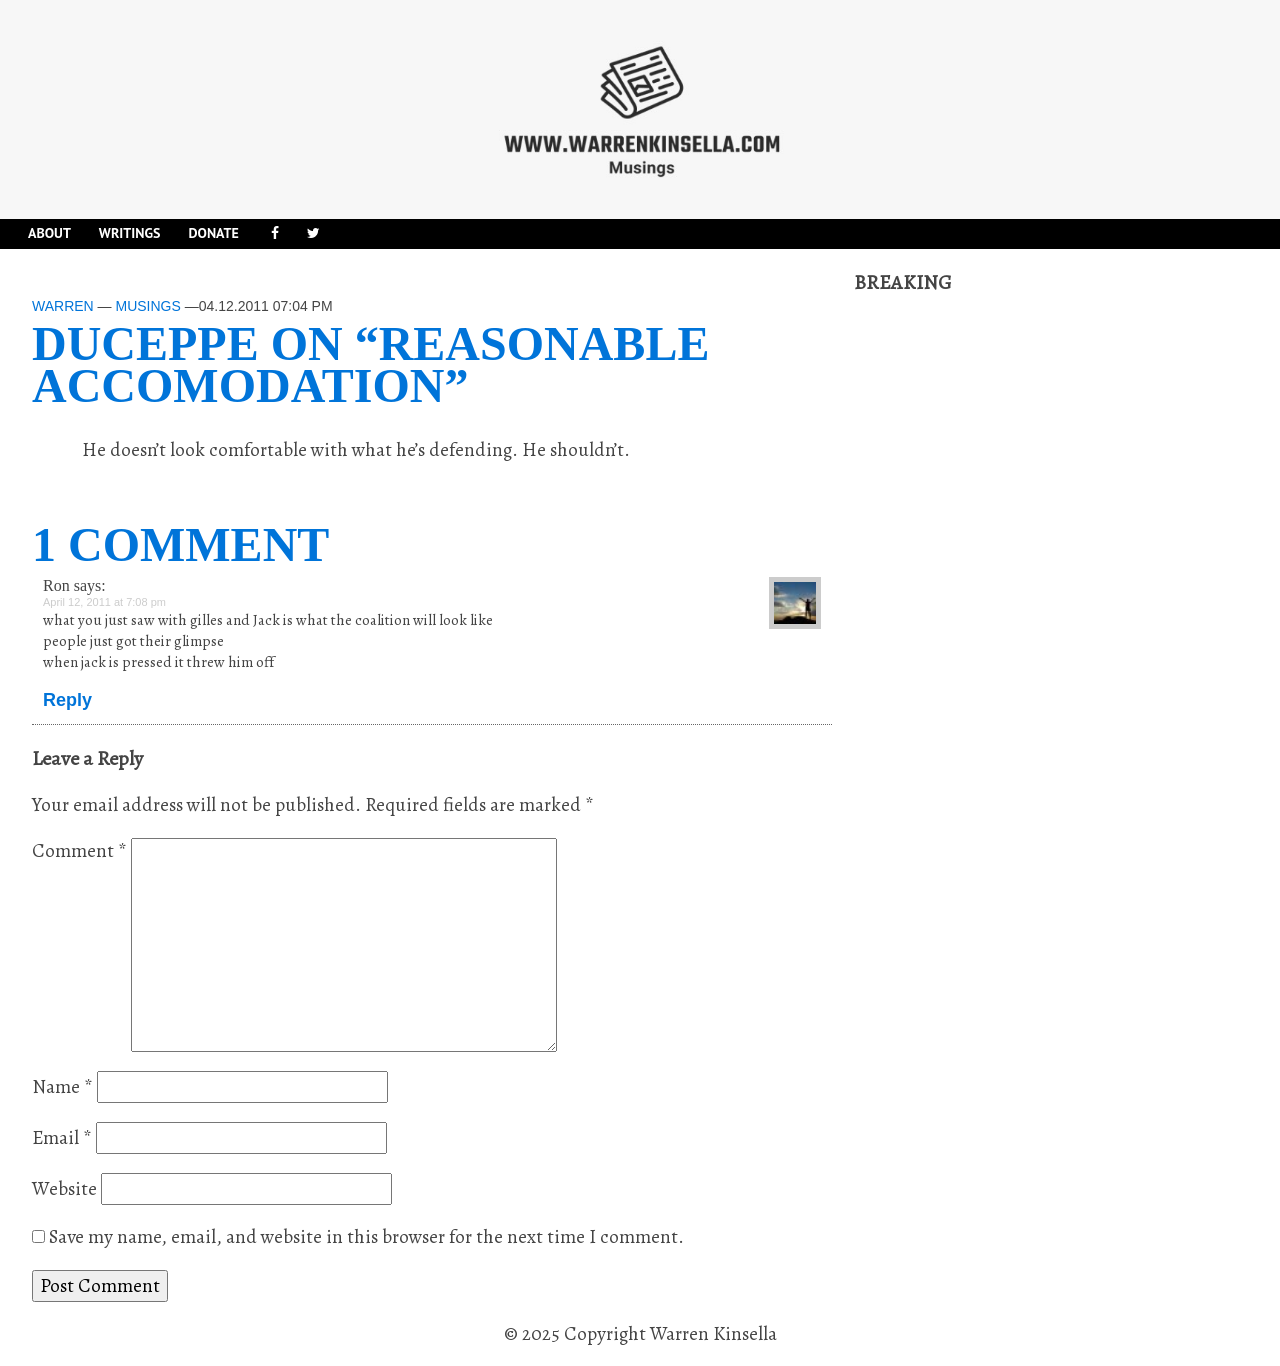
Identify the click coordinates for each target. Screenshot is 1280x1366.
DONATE (213, 233)
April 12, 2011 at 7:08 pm (104, 602)
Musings (147, 306)
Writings (130, 233)
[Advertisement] (1004, 597)
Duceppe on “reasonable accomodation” (370, 364)
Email (62, 1138)
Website (64, 1189)
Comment (79, 851)
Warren (63, 306)
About (49, 233)
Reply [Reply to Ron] (67, 700)
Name (62, 1087)
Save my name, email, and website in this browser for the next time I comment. (366, 1237)
